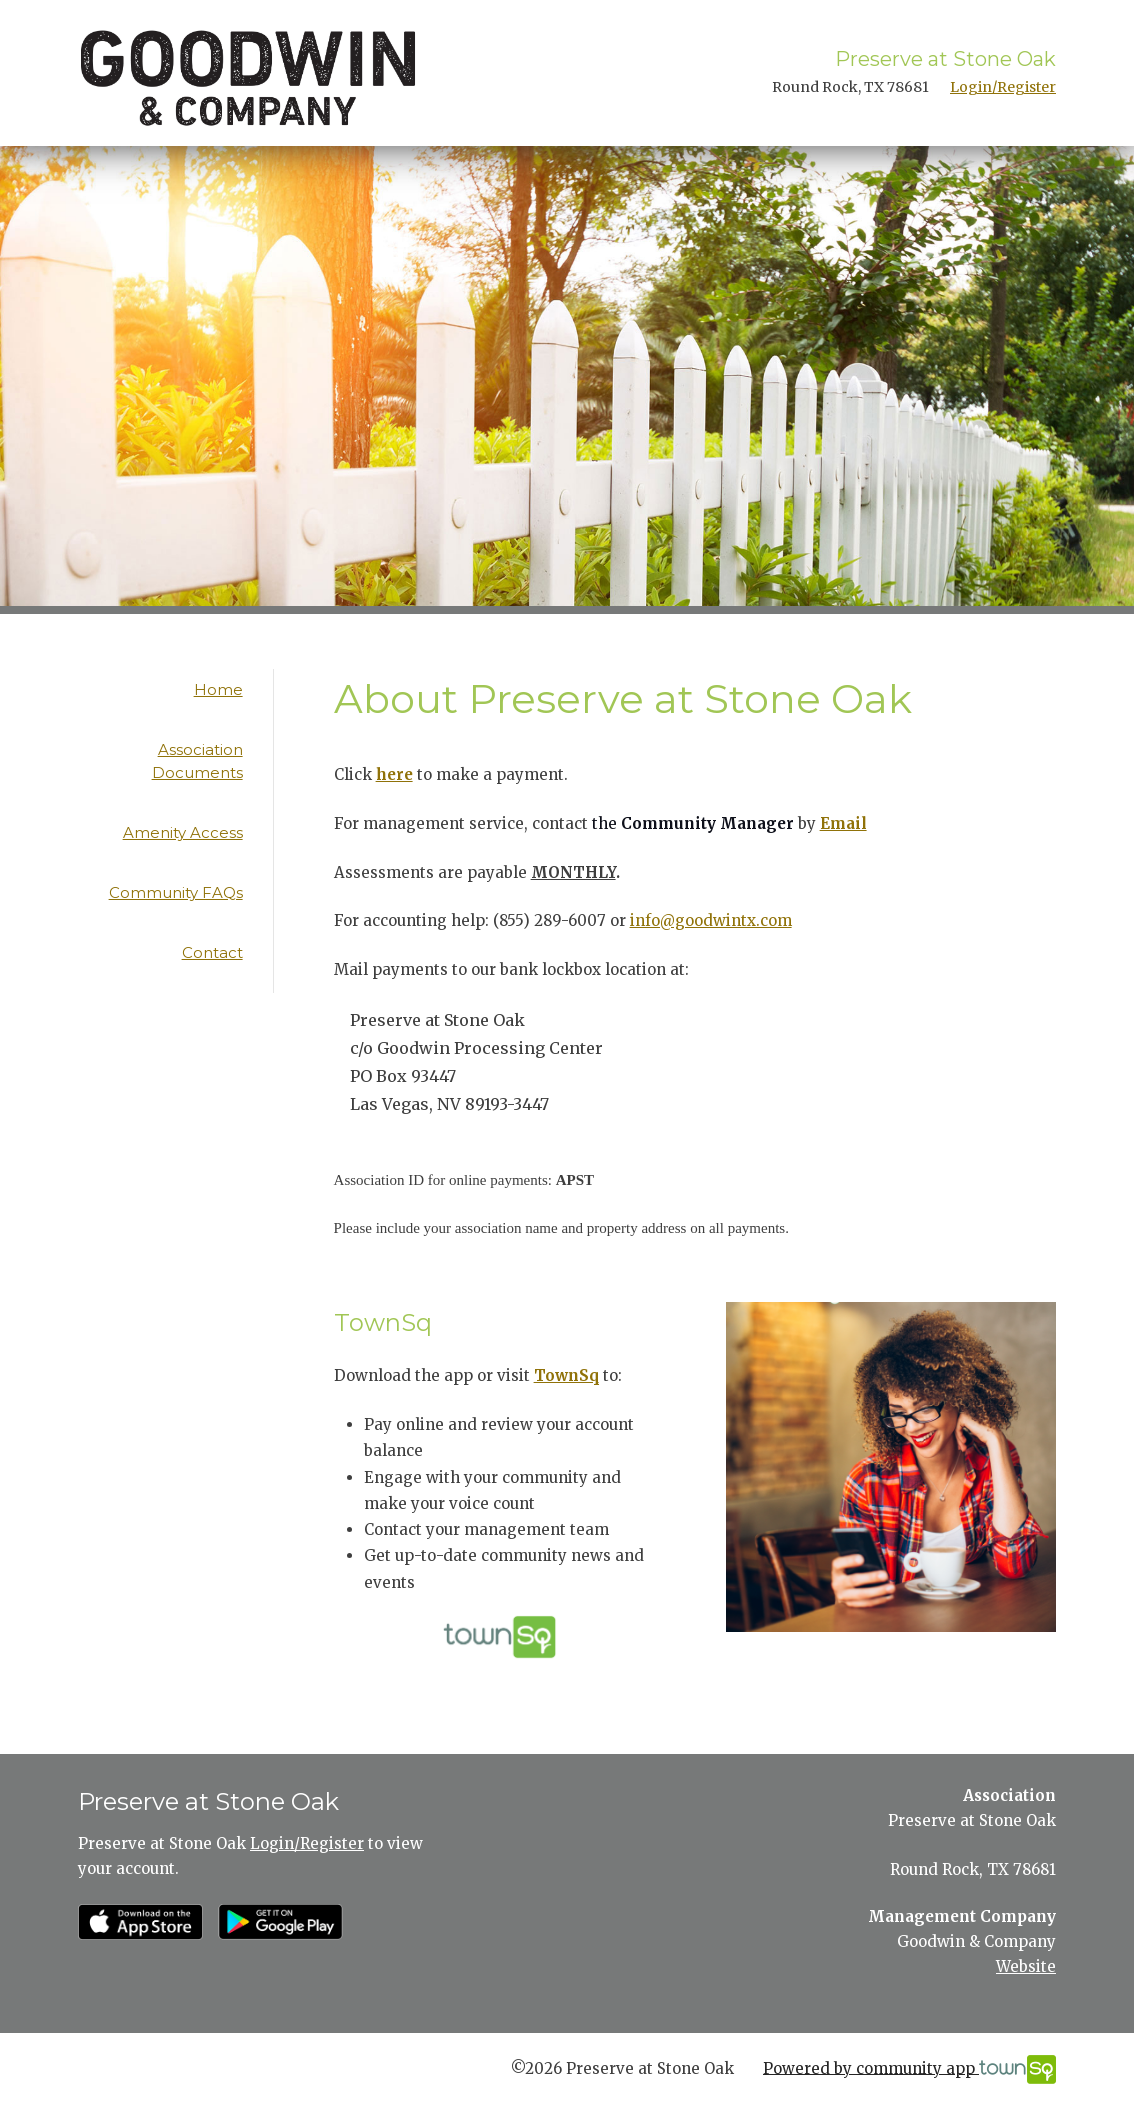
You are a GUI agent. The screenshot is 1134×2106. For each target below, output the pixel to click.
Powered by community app (909, 2069)
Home (218, 689)
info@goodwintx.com (711, 920)
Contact (212, 952)
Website (1026, 1966)
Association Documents (197, 761)
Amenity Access (183, 832)
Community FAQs (176, 892)
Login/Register (1003, 87)
